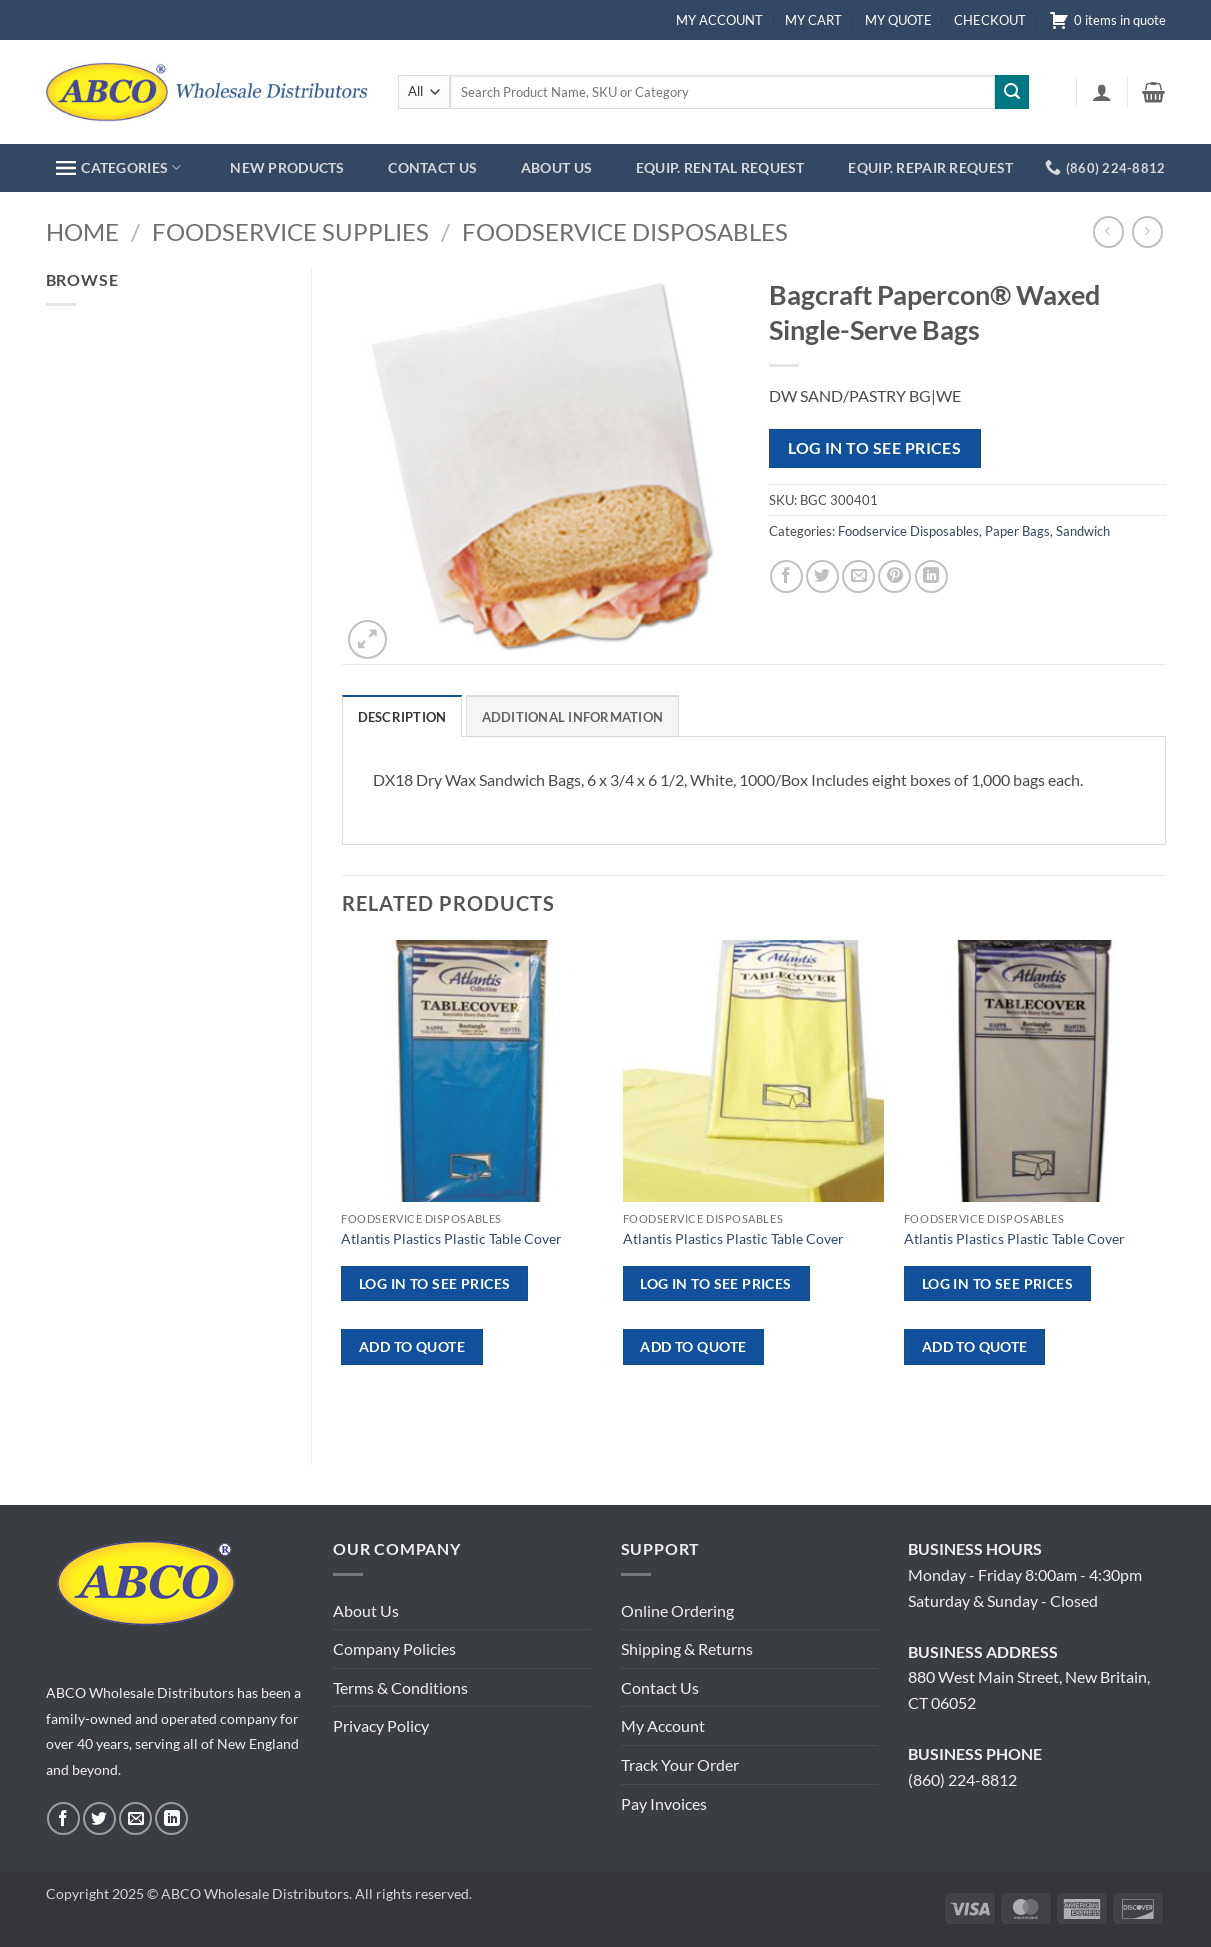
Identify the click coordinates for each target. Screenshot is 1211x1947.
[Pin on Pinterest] (894, 576)
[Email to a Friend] (858, 576)
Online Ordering (677, 1610)
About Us (366, 1610)
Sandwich (1083, 531)
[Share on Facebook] (786, 576)
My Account (663, 1725)
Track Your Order (680, 1764)
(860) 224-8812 (962, 1779)
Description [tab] (402, 717)
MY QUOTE (898, 20)
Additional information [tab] (573, 717)
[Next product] (1108, 231)
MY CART (813, 20)
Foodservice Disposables (625, 231)
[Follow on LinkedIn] (171, 1818)
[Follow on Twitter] (99, 1818)
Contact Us (660, 1687)
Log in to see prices (874, 448)
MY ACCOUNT (719, 20)
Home (82, 231)
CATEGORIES (118, 167)
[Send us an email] (135, 1818)
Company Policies (394, 1648)
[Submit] (1012, 92)
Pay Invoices (664, 1803)
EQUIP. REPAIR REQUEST (930, 167)
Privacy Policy (381, 1725)
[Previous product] (1147, 231)
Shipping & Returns (687, 1648)
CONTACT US (432, 167)
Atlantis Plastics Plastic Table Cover (451, 1238)
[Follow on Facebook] (63, 1818)
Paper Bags (1017, 531)
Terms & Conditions (400, 1687)
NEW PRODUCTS (287, 167)
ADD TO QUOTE (412, 1346)
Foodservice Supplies (290, 231)
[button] (1102, 92)
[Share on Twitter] (822, 576)
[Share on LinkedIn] (931, 576)
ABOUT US (556, 167)
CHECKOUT (990, 20)
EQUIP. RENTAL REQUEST (720, 167)
